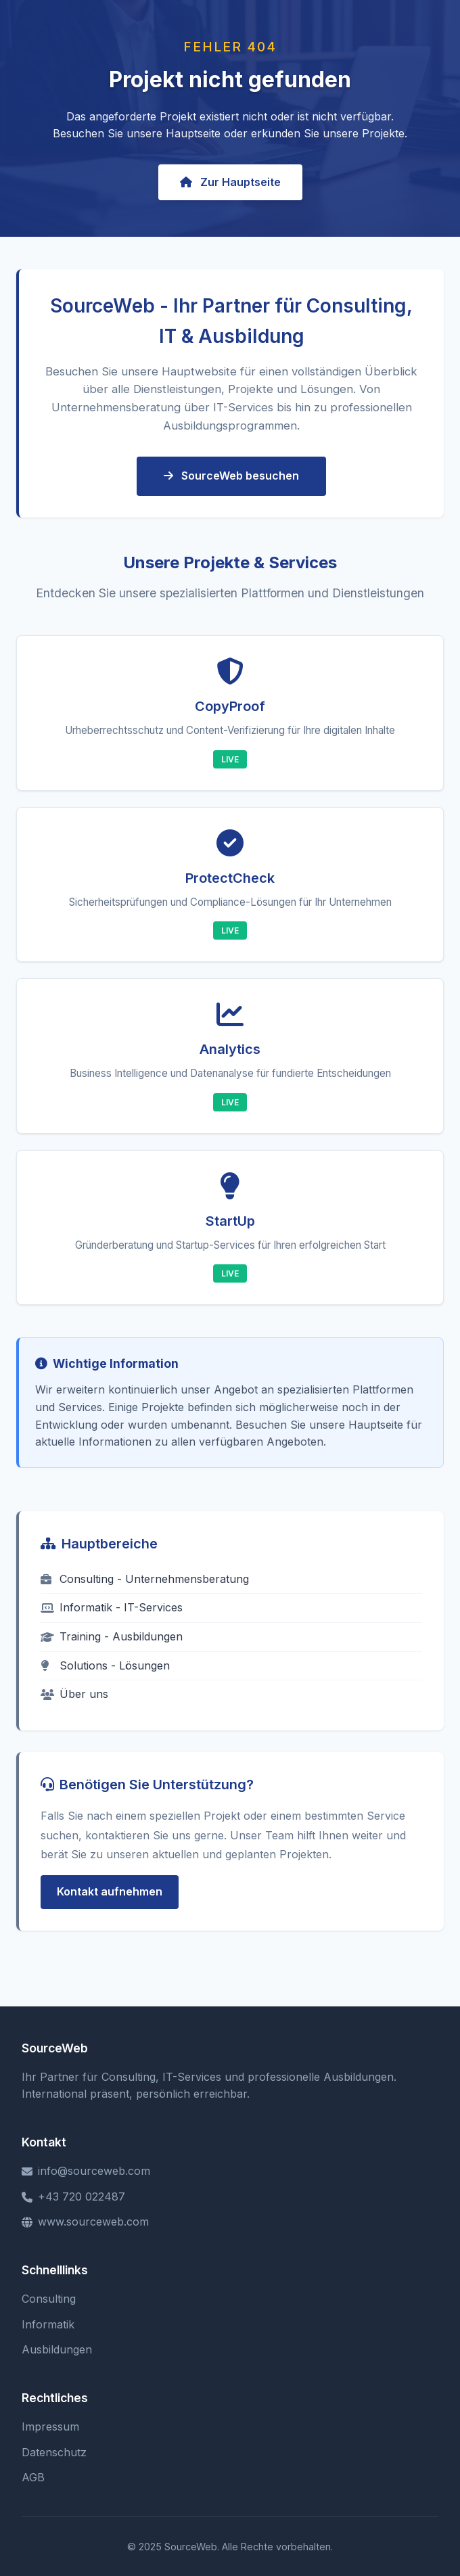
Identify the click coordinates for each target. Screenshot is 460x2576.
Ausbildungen (57, 2349)
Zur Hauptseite (230, 182)
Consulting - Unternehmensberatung (145, 1579)
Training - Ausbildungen (112, 1636)
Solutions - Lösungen (105, 1665)
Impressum (50, 2426)
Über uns (74, 1694)
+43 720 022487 (73, 2196)
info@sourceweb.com (86, 2171)
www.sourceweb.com (85, 2221)
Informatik (48, 2324)
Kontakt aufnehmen (109, 1891)
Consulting (49, 2298)
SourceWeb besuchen (231, 475)
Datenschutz (54, 2452)
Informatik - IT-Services (112, 1607)
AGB (33, 2477)
